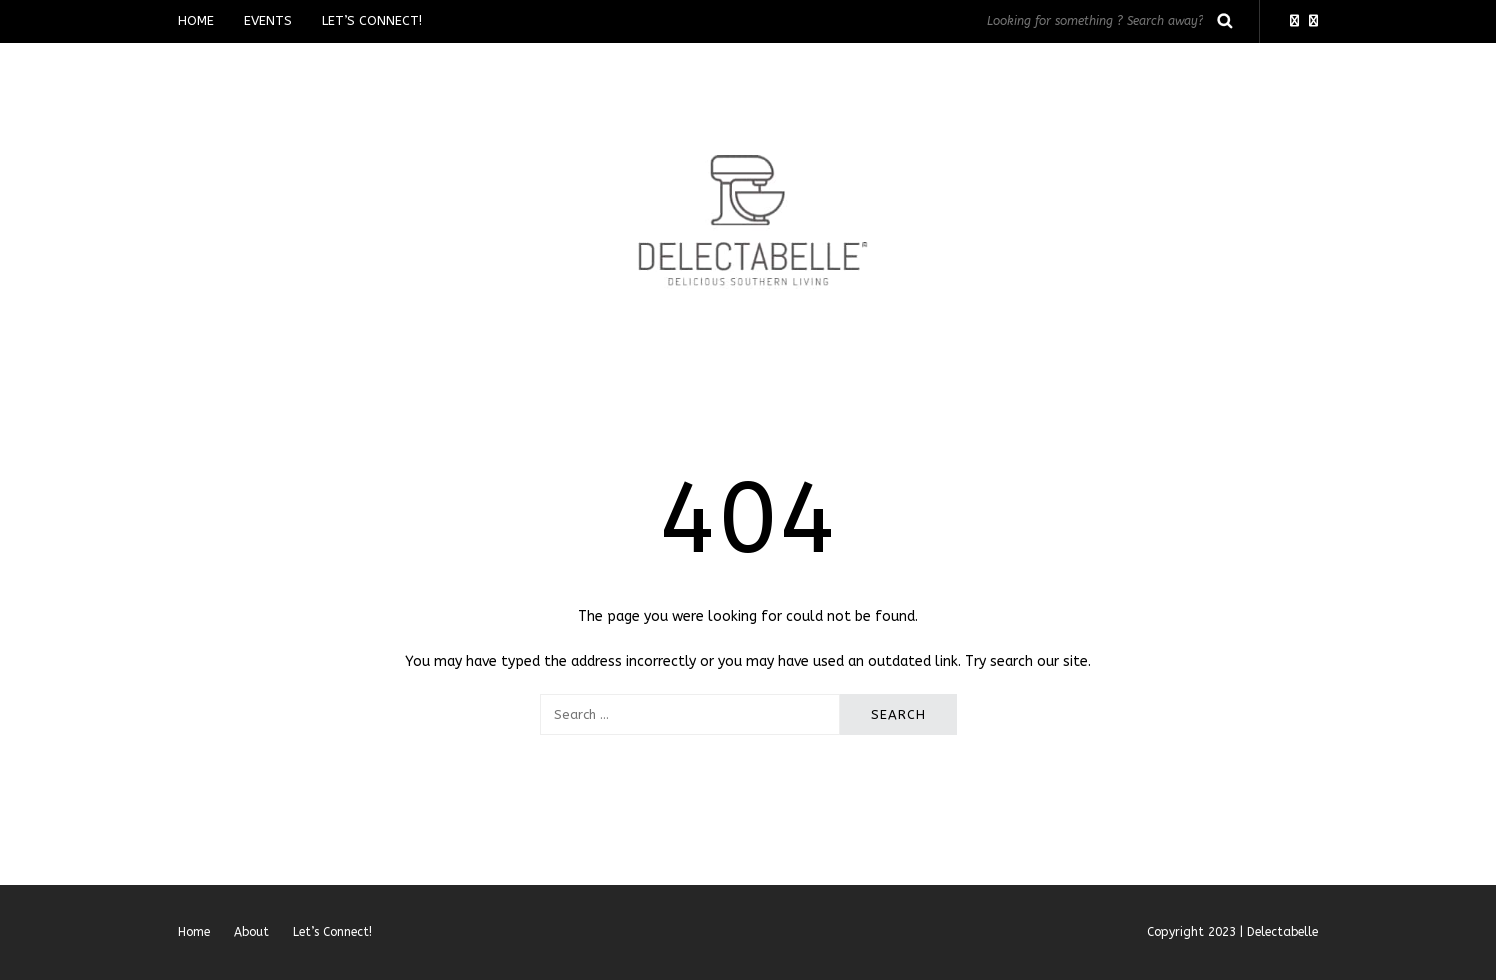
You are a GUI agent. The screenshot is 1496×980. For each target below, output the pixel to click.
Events (268, 20)
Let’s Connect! (372, 20)
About (251, 932)
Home (196, 20)
